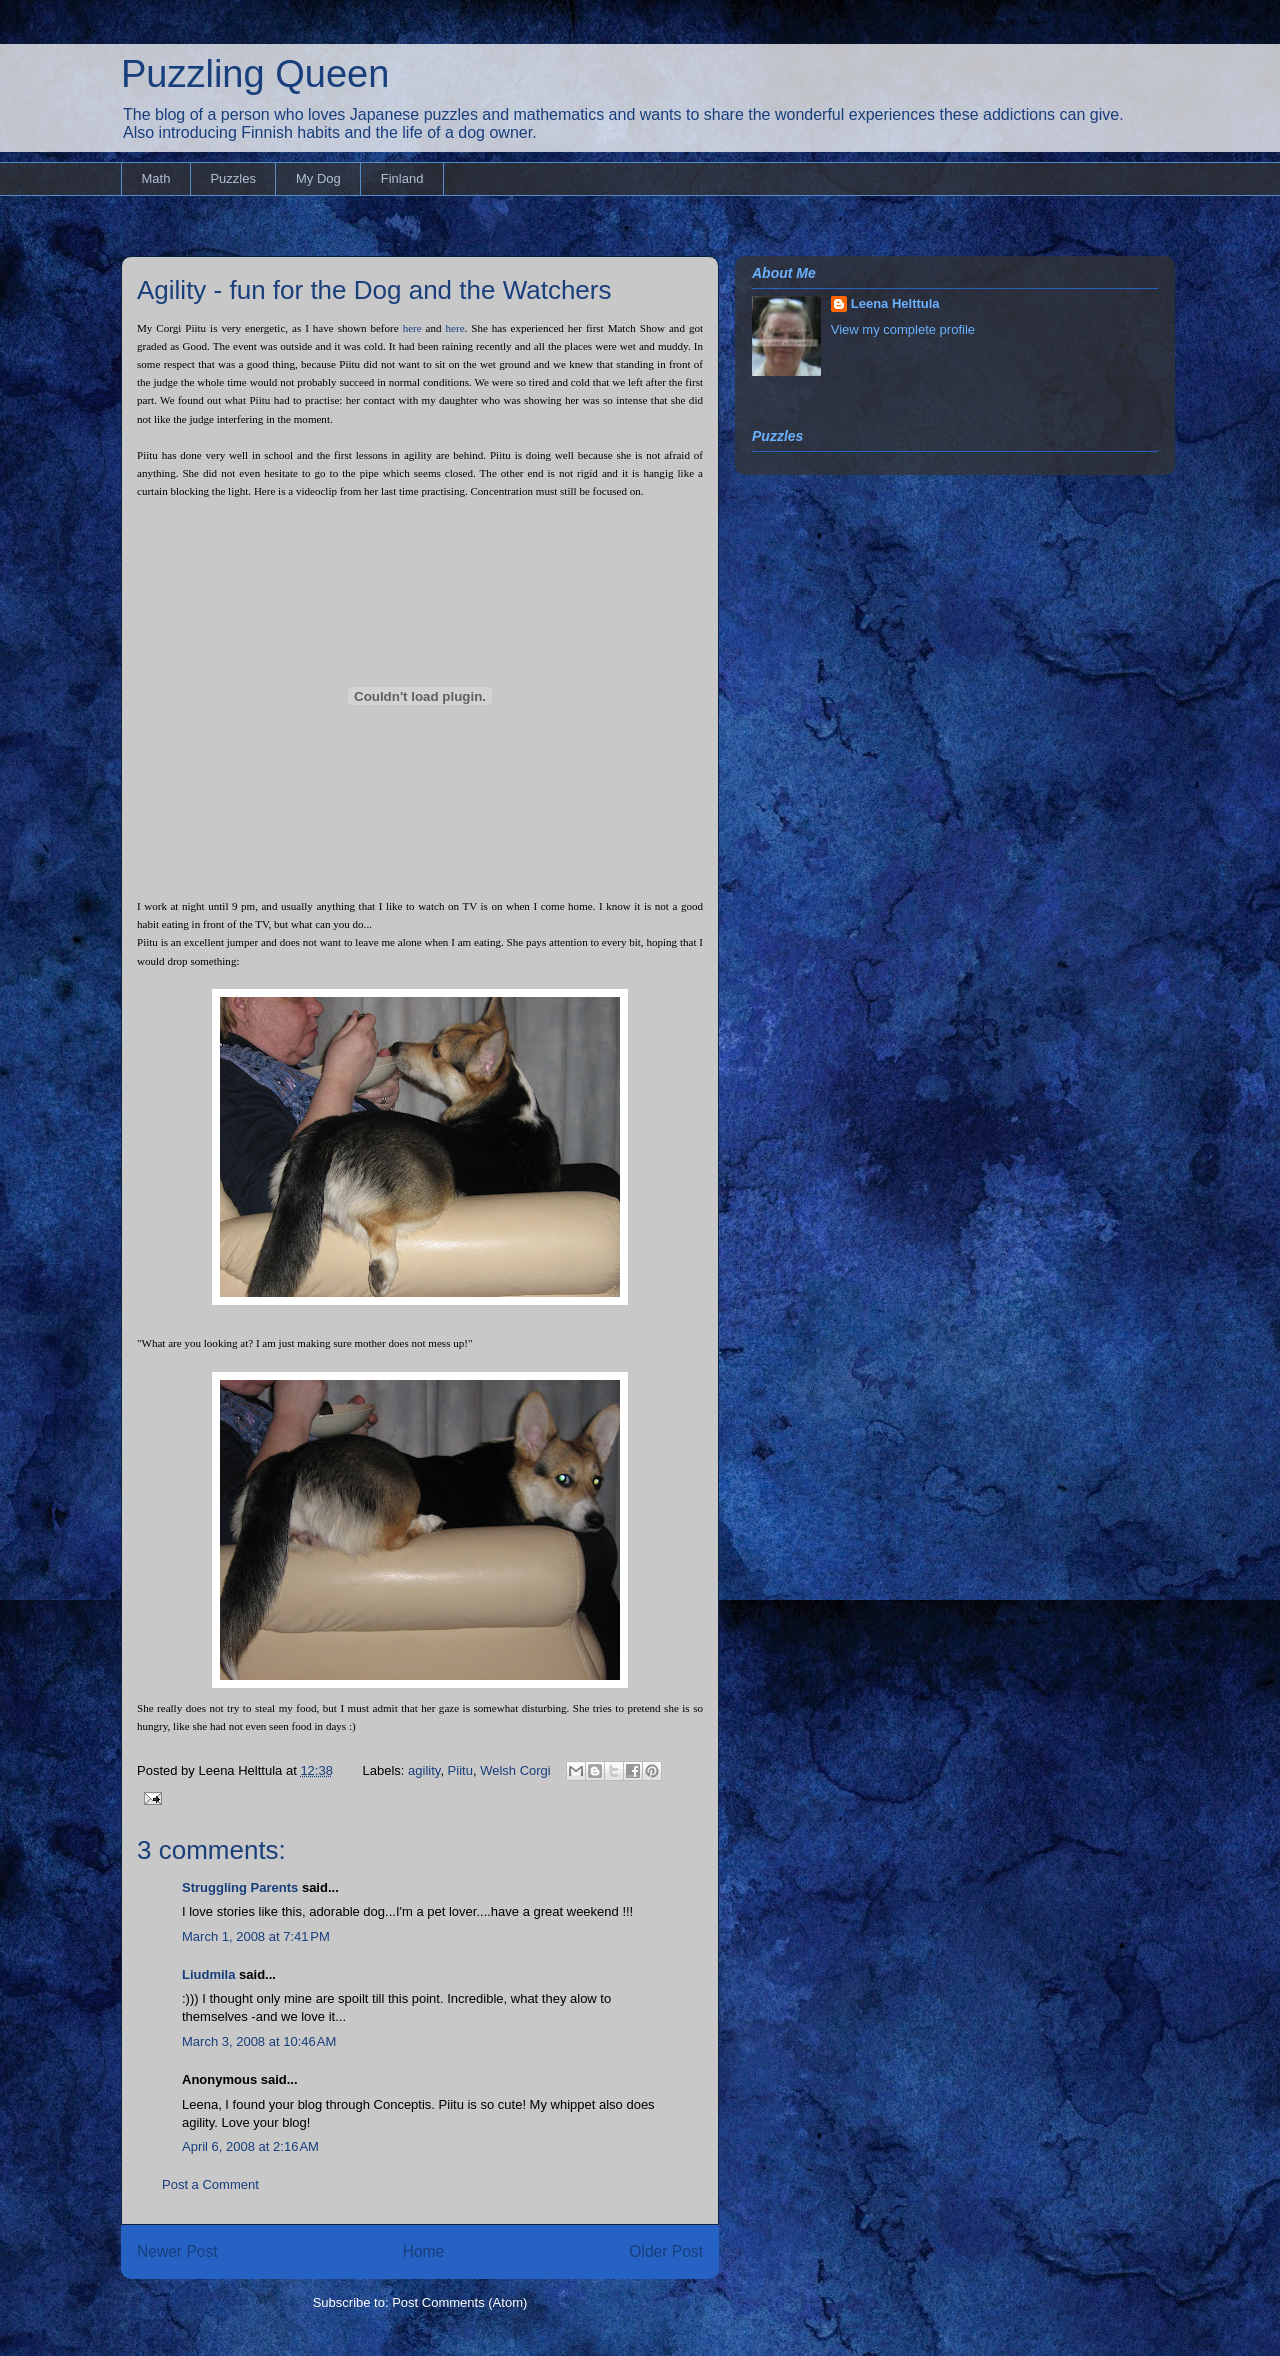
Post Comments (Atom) (459, 2302)
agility (424, 1770)
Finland (402, 178)
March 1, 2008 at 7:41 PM (256, 1936)
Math (156, 178)
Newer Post (177, 2251)
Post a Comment (210, 2184)
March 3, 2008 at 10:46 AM (259, 2041)
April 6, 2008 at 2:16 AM (250, 2146)
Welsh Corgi (515, 1770)
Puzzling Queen (255, 74)
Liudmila (208, 1974)
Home (424, 2251)
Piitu (460, 1770)
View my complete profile (903, 329)
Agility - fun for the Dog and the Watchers (374, 290)
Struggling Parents (240, 1887)
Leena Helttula (895, 303)
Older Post (666, 2251)
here (412, 328)
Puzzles (233, 178)
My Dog (318, 178)
